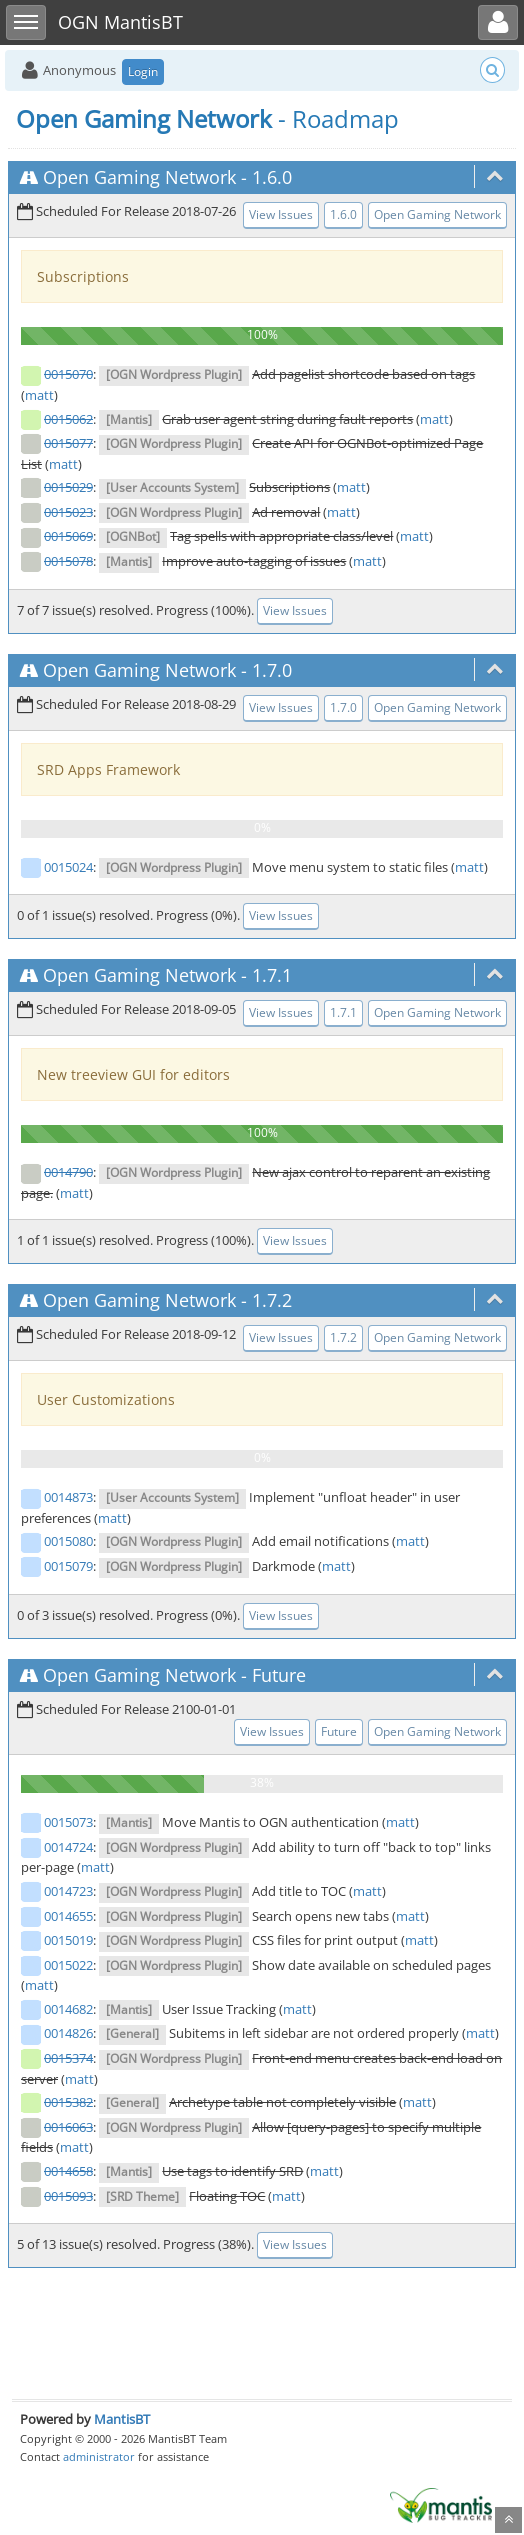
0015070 (68, 374)
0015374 (68, 2058)
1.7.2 (272, 1300)
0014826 (68, 2033)
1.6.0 (272, 177)
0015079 (68, 1566)
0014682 (68, 2009)
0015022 (68, 1965)
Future (279, 1675)
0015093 (68, 2196)
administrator (99, 2456)
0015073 (68, 1822)
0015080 (68, 1541)
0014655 (68, 1916)
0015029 (68, 487)
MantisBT (122, 2419)
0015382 (68, 2102)
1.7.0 (272, 670)
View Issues (281, 214)
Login (143, 71)
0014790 (68, 1172)
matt (39, 395)
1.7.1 (272, 975)
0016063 (68, 2127)
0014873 (68, 1497)
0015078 (68, 561)
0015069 (68, 536)
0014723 (68, 1891)
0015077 (68, 443)
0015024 (68, 867)
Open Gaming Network (139, 177)
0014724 (68, 1847)
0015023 (68, 512)
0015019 (68, 1940)
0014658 (68, 2171)
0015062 (68, 419)
